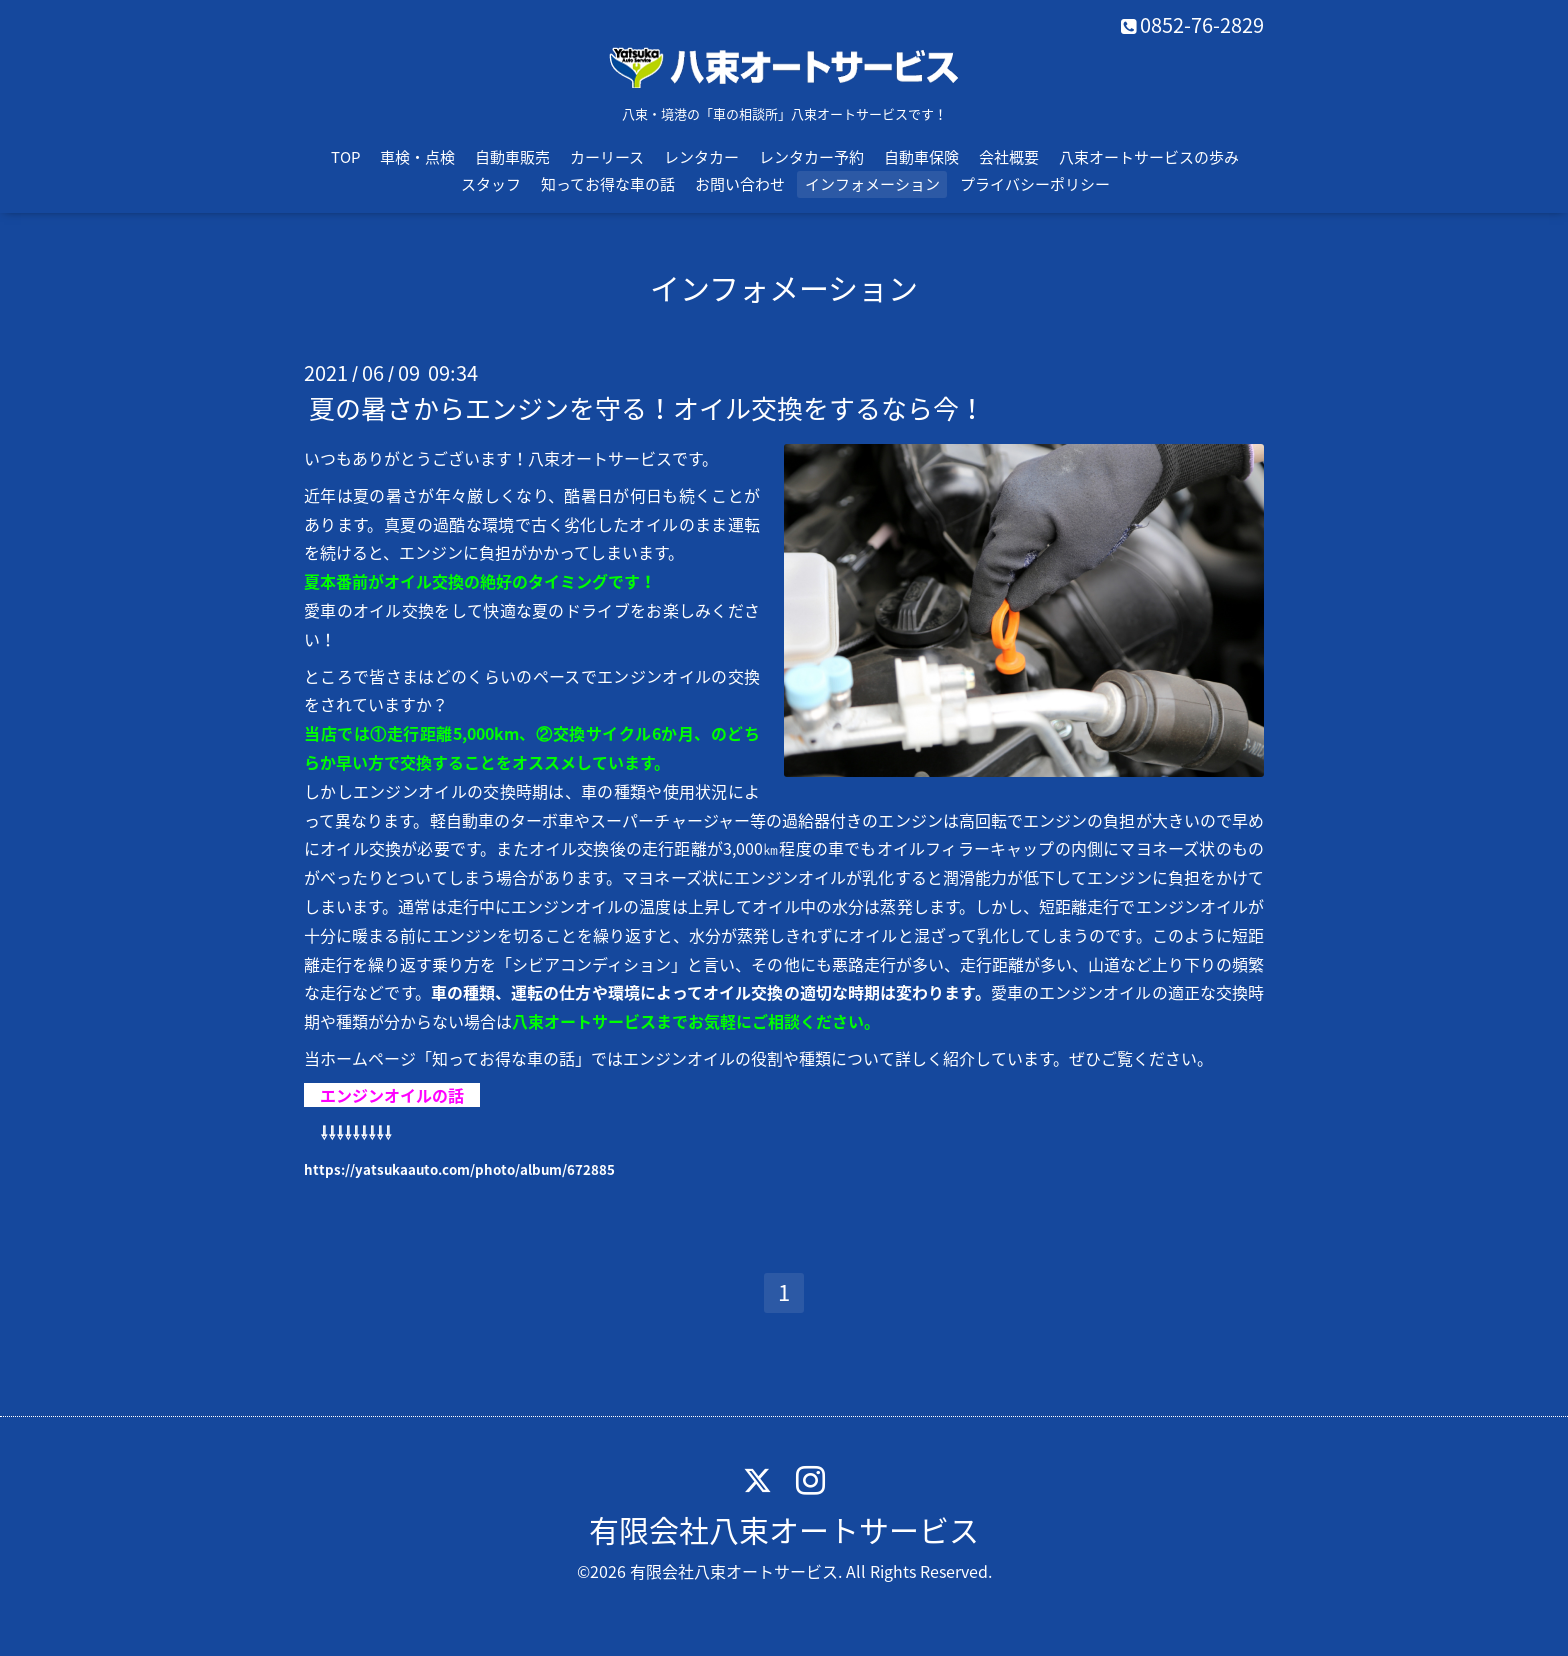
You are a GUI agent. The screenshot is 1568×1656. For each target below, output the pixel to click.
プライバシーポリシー (1035, 184)
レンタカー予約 (811, 157)
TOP (345, 157)
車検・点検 (417, 157)
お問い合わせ (740, 184)
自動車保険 (921, 157)
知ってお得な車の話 (608, 184)
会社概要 (1009, 157)
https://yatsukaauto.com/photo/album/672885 (459, 1169)
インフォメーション (872, 184)
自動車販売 (512, 157)
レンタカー (701, 157)
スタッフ (491, 184)
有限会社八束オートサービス (784, 1529)
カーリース (607, 157)
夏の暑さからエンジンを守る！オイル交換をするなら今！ (647, 408)
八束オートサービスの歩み (1149, 157)
